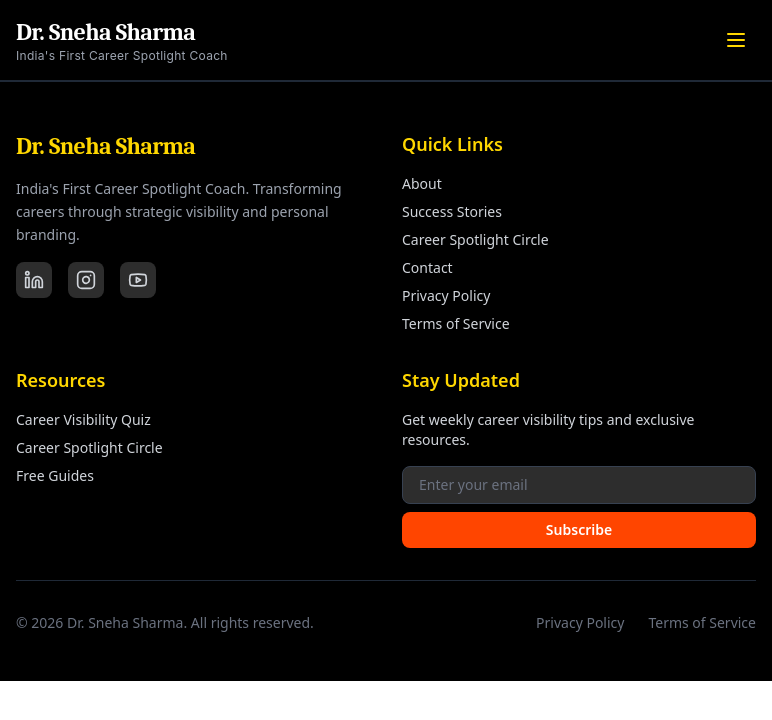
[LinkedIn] (34, 280)
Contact (427, 267)
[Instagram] (86, 280)
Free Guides (55, 475)
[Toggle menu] (736, 40)
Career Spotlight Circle (475, 239)
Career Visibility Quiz (83, 419)
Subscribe (579, 529)
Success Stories (452, 211)
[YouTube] (138, 280)
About (422, 183)
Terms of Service (456, 323)
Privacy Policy (446, 295)
